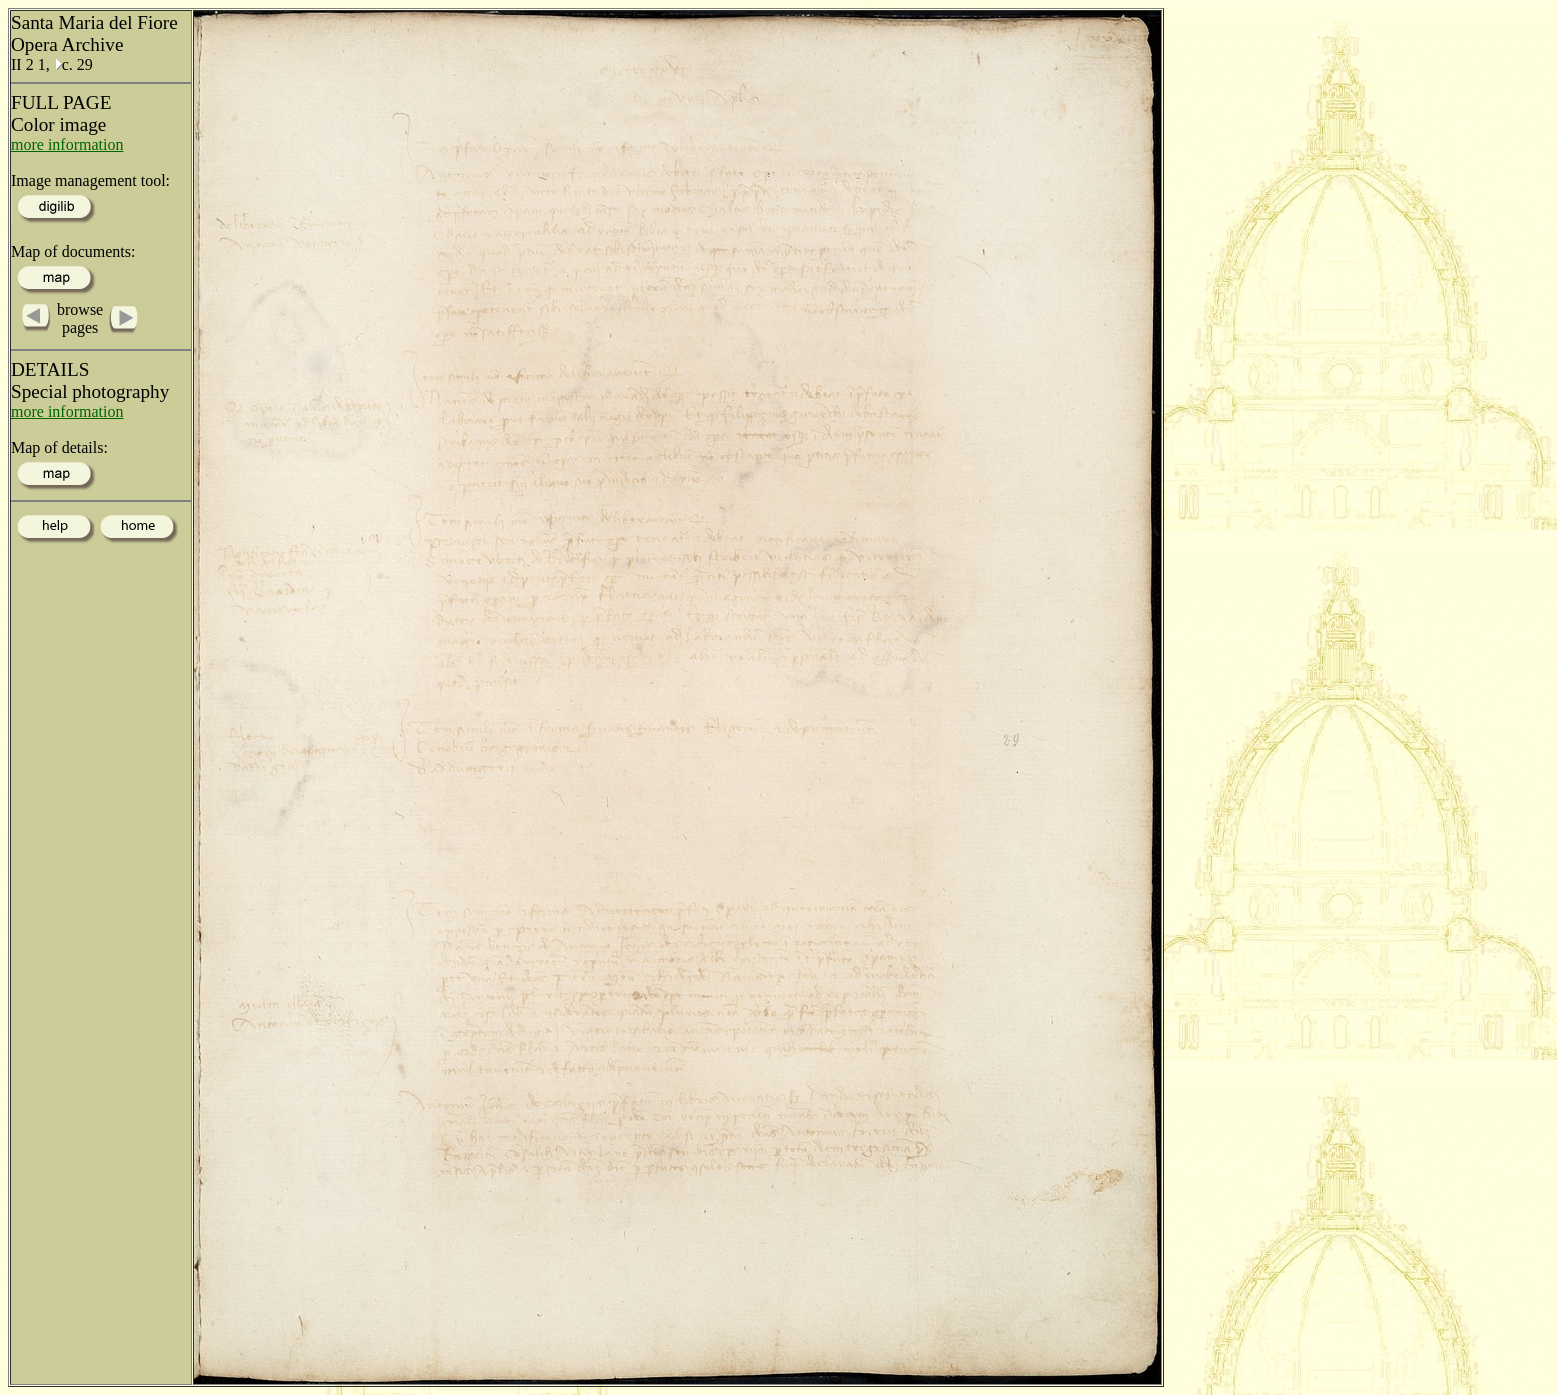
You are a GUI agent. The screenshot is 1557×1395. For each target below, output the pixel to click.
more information (67, 144)
